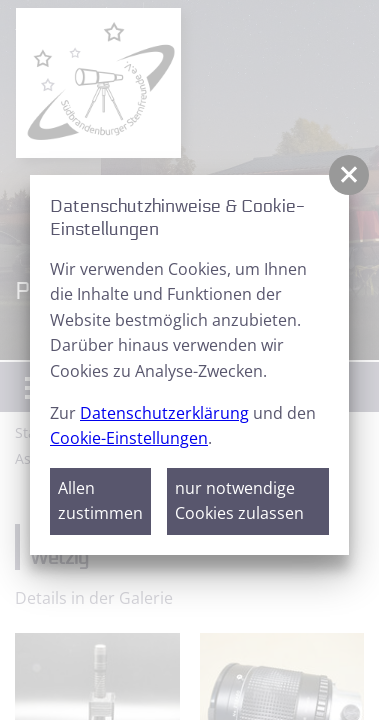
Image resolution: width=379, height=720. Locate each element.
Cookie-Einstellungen (129, 438)
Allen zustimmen (100, 501)
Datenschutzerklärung (164, 413)
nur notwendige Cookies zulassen (239, 501)
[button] (349, 175)
